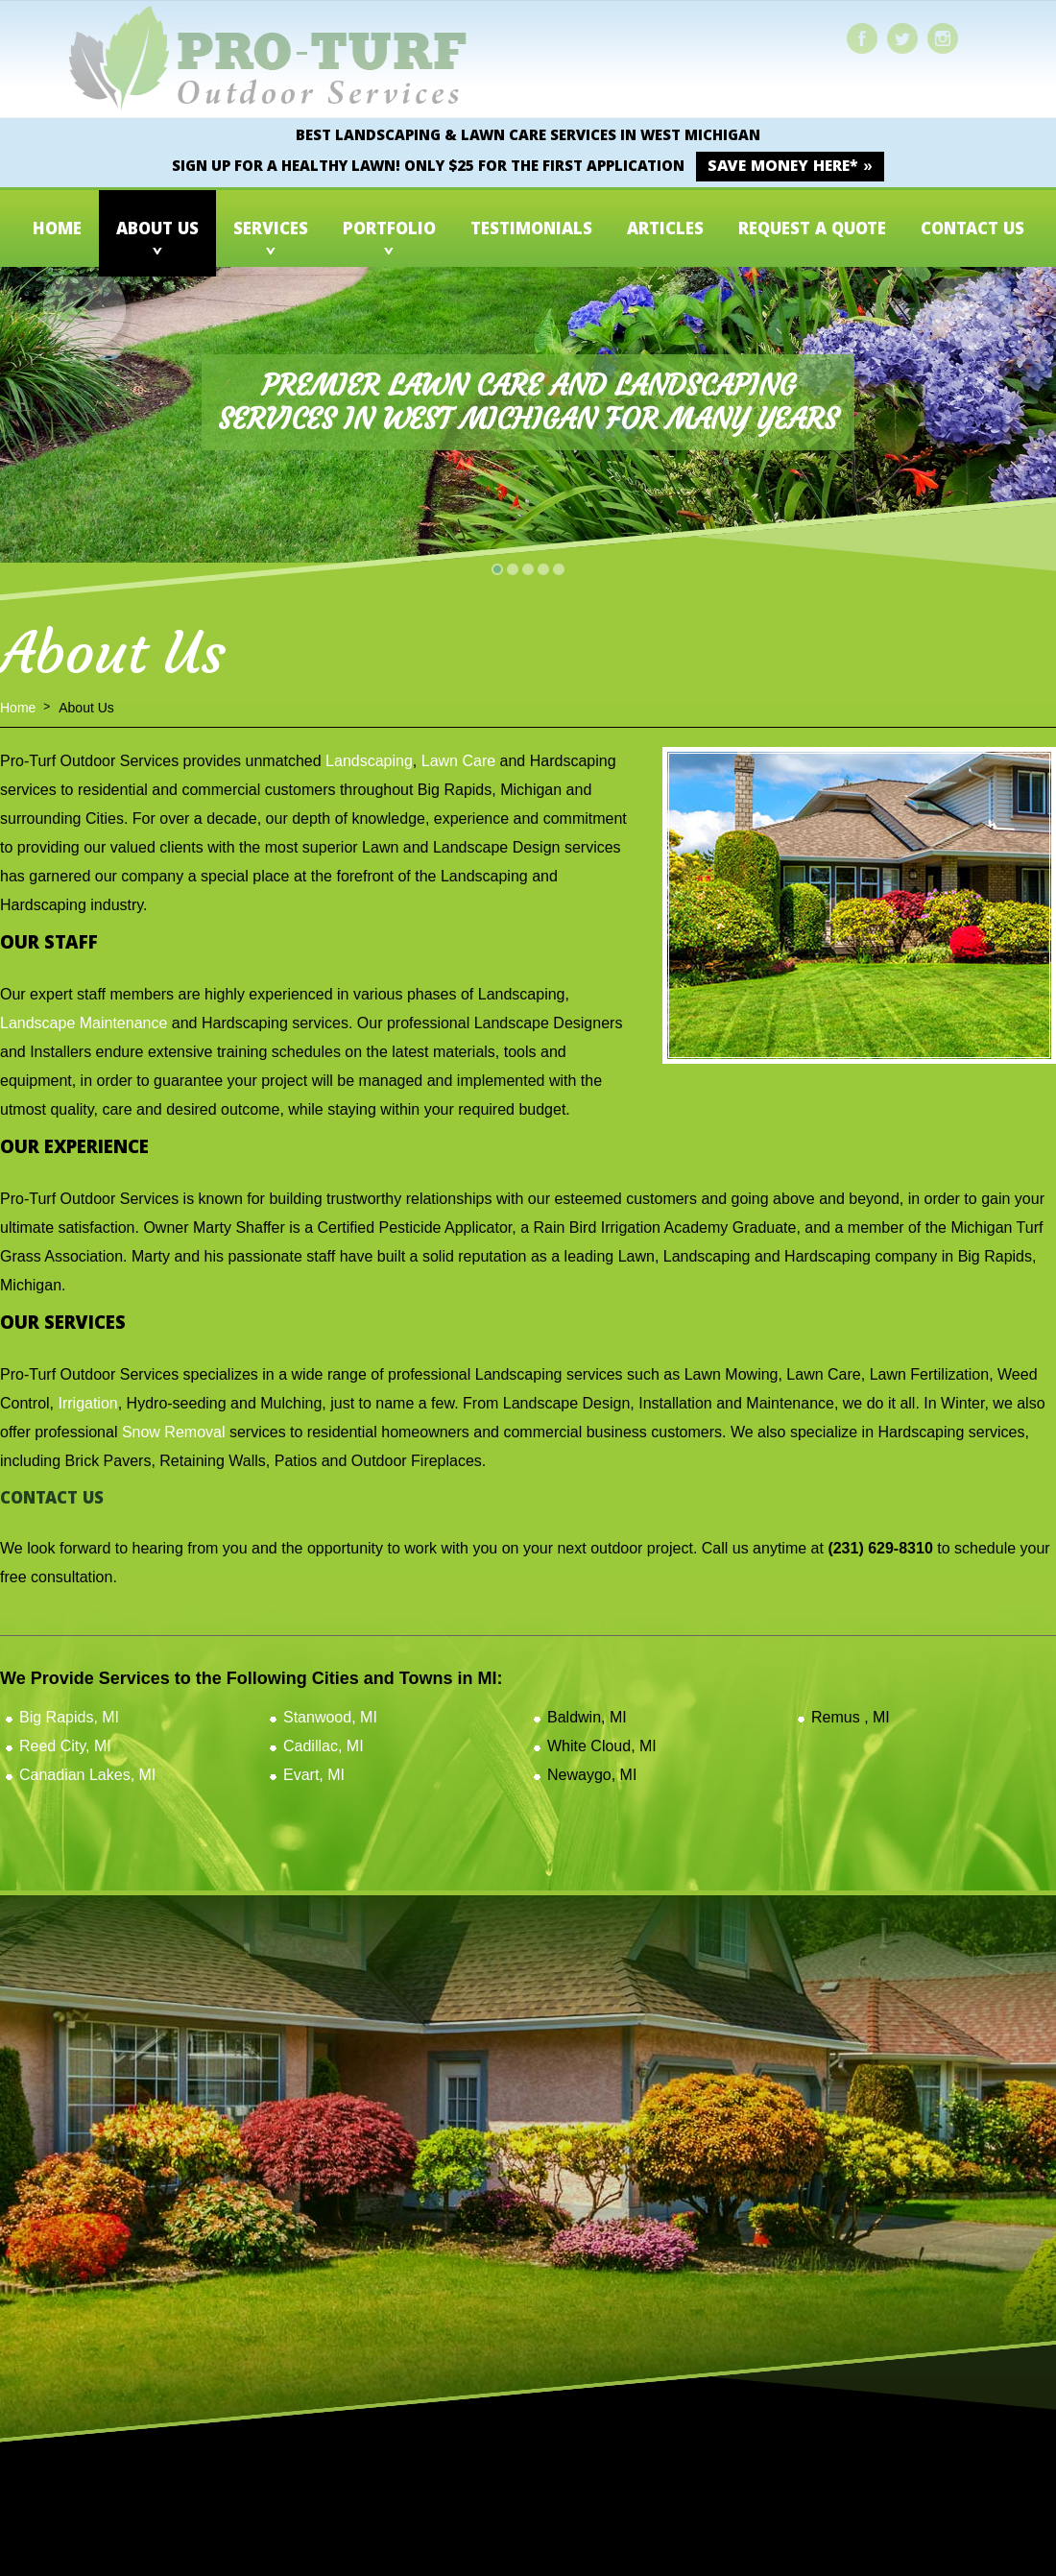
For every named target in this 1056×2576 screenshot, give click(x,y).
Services (270, 231)
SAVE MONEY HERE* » (790, 168)
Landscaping (369, 761)
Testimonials (531, 231)
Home (57, 231)
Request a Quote (812, 231)
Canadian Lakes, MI (87, 1775)
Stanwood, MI (330, 1717)
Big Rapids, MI (69, 1717)
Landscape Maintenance (83, 1023)
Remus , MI (850, 1717)
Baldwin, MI (587, 1717)
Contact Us (972, 231)
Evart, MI (314, 1775)
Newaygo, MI (591, 1775)
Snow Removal (174, 1432)
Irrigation (87, 1403)
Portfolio (389, 231)
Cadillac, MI (323, 1746)
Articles (665, 231)
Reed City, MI (65, 1746)
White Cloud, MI (602, 1746)
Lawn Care (458, 761)
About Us (157, 231)
